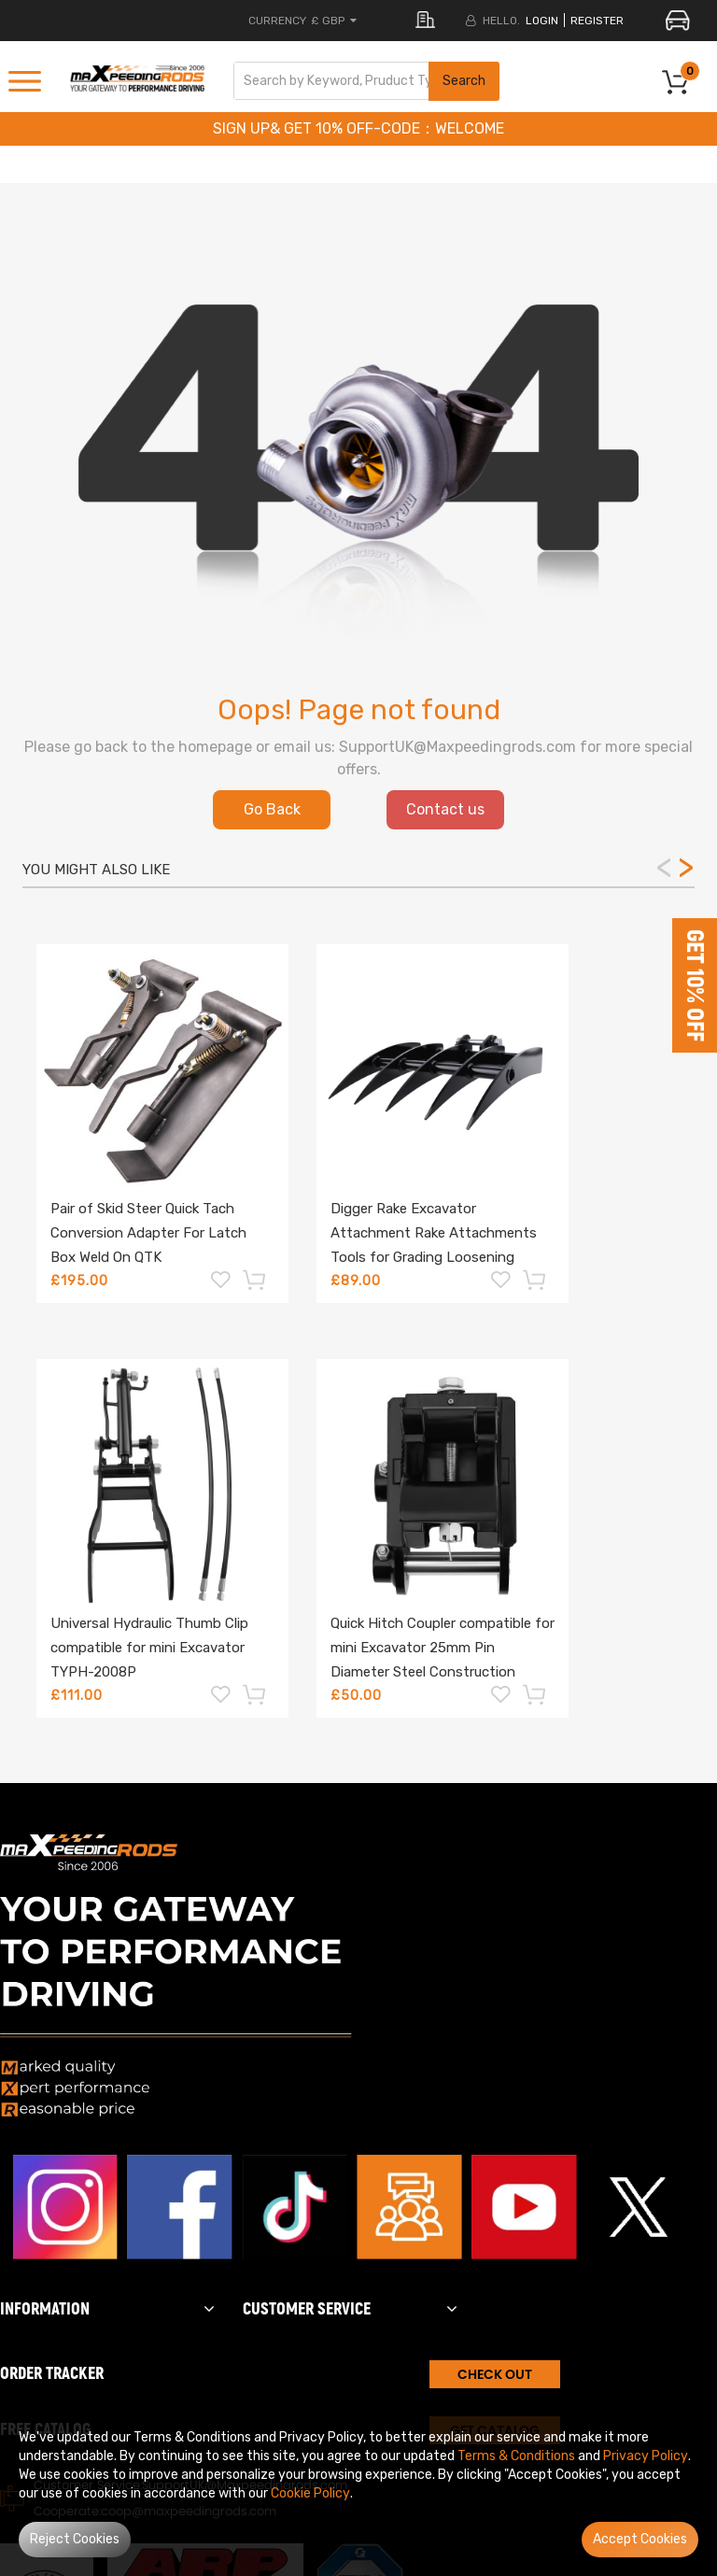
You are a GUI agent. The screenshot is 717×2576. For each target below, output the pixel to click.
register (597, 20)
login (542, 20)
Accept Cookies (640, 2539)
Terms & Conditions (516, 2456)
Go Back (272, 809)
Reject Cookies (75, 2539)
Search (464, 81)
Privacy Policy (645, 2456)
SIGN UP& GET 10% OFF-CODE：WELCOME (358, 128)
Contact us (445, 809)
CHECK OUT (494, 2374)
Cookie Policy (310, 2493)
